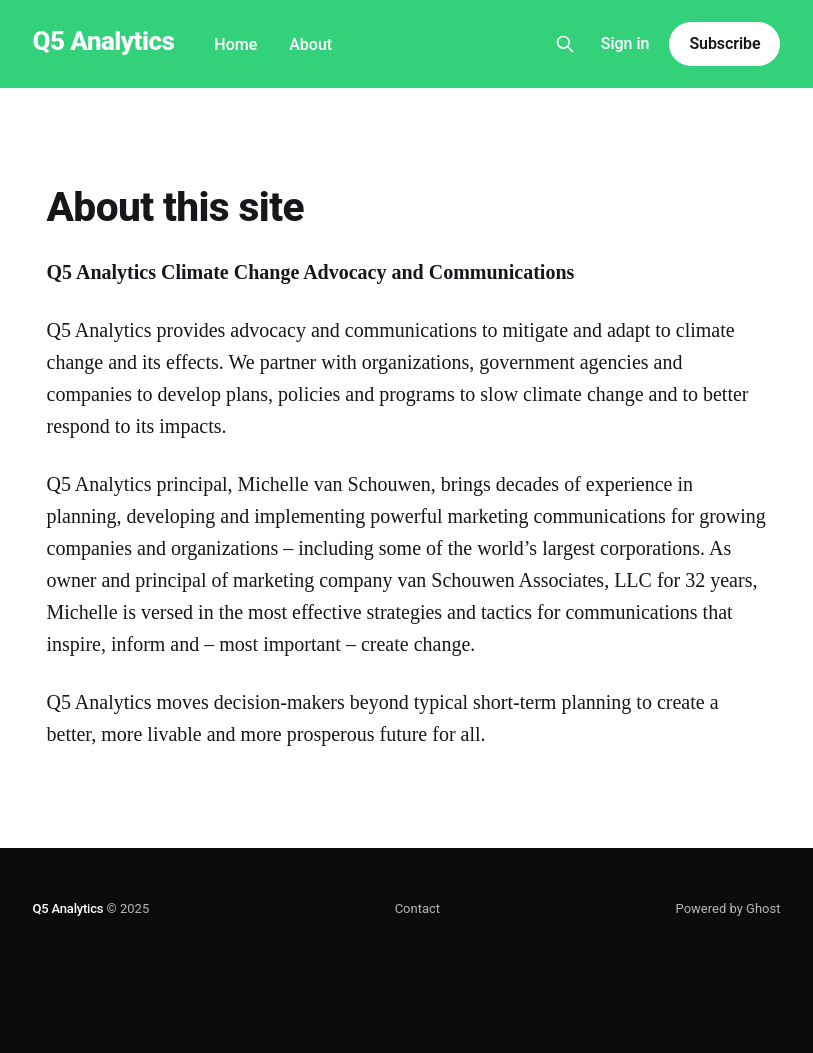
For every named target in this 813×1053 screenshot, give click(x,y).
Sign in (625, 43)
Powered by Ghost (728, 908)
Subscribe (724, 43)
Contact (417, 908)
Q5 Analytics (104, 41)
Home (235, 44)
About (310, 44)
